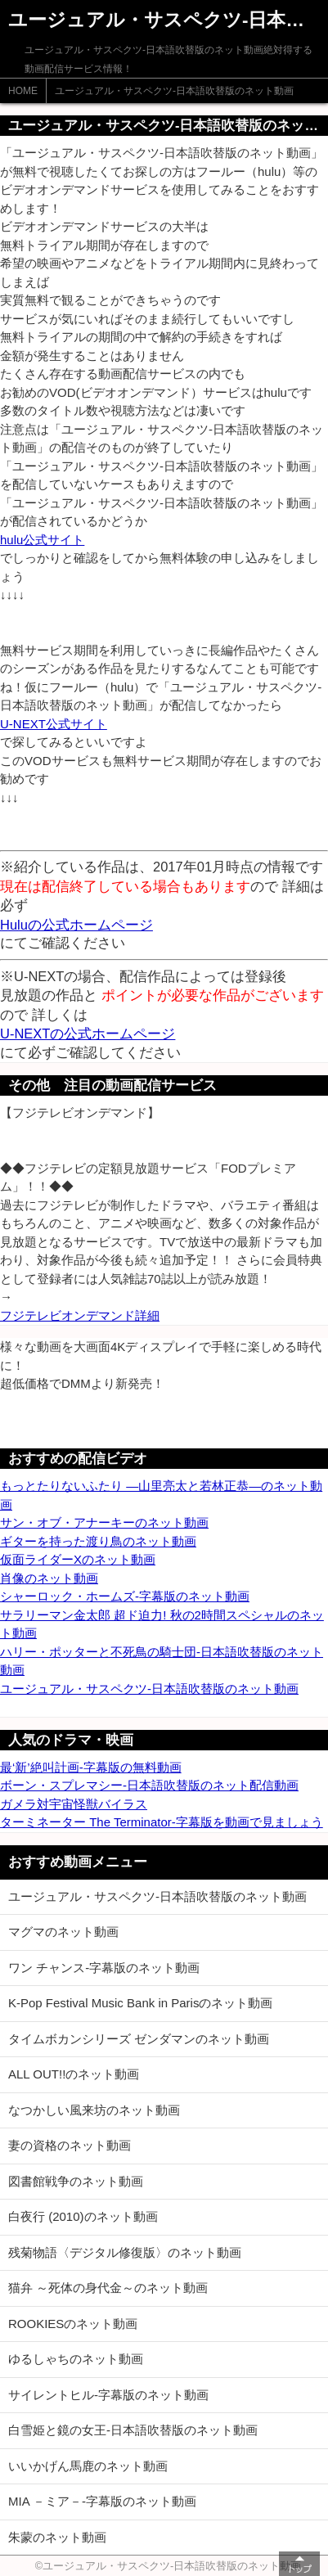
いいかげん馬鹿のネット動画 (88, 2466)
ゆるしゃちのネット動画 (75, 2359)
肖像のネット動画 (49, 1578)
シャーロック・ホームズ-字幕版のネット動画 (124, 1596)
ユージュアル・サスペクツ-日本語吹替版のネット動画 (174, 91)
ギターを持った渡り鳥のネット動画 (98, 1541)
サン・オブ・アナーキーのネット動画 (104, 1522)
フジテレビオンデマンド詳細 (80, 1315)
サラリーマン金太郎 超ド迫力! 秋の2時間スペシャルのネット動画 (162, 1624)
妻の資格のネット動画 (69, 2145)
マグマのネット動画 (63, 1932)
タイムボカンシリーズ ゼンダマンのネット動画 (138, 2039)
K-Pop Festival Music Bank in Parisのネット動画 (140, 2003)
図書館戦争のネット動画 (75, 2181)
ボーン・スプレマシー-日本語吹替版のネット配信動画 (149, 1785)
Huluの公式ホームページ (76, 924)
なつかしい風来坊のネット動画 (94, 2110)
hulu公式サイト (42, 540)
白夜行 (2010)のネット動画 (83, 2216)
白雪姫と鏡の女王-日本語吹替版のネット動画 (133, 2430)
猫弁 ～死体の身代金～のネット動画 (108, 2288)
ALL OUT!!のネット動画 (73, 2074)
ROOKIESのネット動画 (72, 2324)
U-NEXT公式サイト (53, 724)
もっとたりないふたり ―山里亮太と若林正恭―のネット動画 (161, 1495)
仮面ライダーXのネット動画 (77, 1559)
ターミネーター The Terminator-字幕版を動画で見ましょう (161, 1822)
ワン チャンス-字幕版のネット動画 (104, 1968)
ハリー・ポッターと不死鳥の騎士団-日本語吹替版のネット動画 (161, 1661)
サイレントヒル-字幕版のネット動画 (108, 2395)
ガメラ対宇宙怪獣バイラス (73, 1804)
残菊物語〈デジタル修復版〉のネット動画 (124, 2252)
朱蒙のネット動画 (57, 2537)
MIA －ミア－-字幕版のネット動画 (102, 2501)
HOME (23, 91)
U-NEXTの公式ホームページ (87, 1033)
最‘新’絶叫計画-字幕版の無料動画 (91, 1767)
